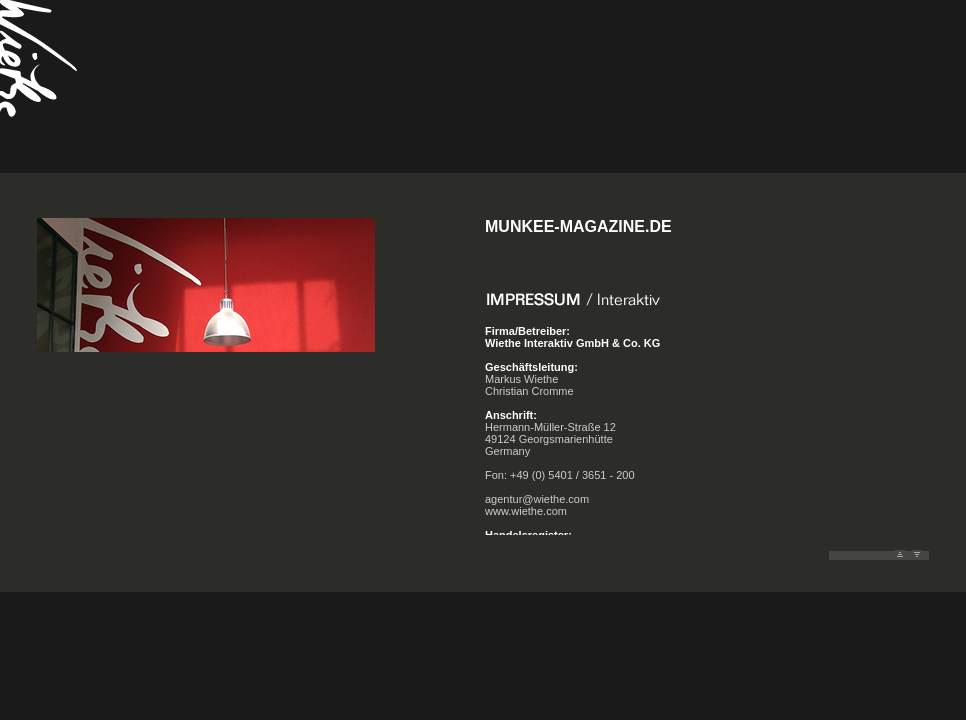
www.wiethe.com (526, 511)
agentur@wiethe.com (537, 499)
